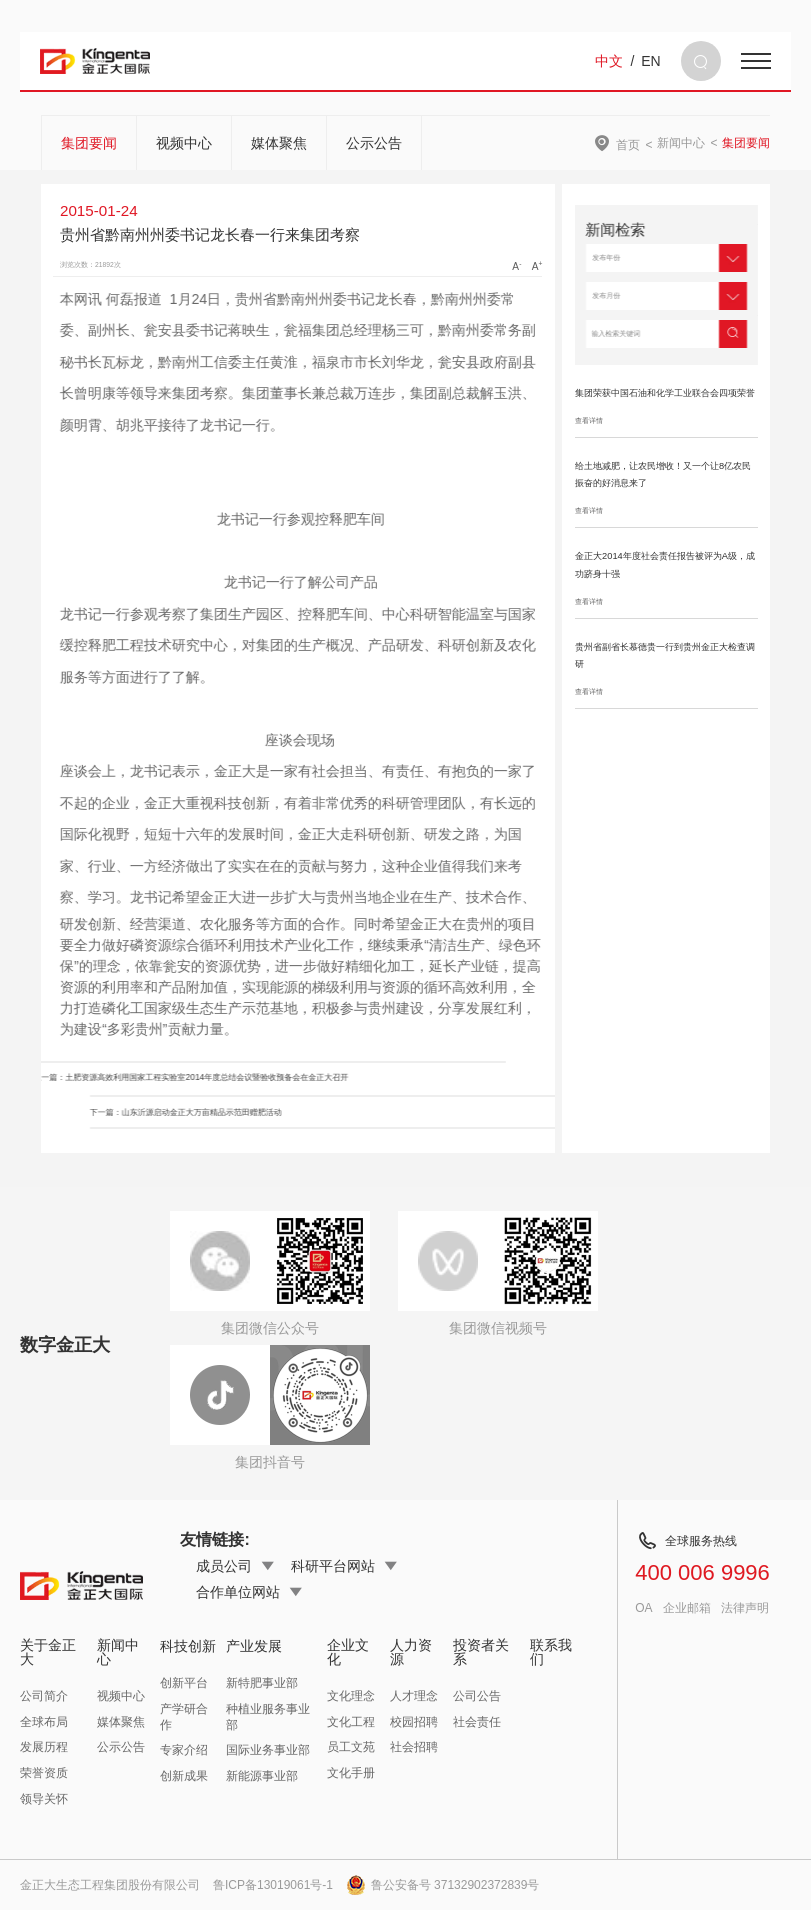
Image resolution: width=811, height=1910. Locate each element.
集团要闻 (89, 143)
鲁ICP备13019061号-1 (273, 1885)
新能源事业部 (262, 1776)
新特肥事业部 (262, 1683)
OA (643, 1608)
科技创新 (188, 1646)
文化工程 (351, 1722)
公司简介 (44, 1696)
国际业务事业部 (268, 1750)
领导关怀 (44, 1799)
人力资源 (411, 1652)
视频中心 (184, 143)
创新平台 (184, 1683)
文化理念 (351, 1696)
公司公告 (477, 1696)
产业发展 (254, 1646)
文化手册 (351, 1773)
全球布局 (44, 1722)
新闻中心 (681, 143)
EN (650, 61)
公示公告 (374, 143)
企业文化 (348, 1652)
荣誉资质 (44, 1773)
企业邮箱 (687, 1608)
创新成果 (184, 1776)
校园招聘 (414, 1722)
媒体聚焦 (279, 143)
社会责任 (477, 1722)
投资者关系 (481, 1652)
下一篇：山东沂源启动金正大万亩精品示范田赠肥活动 (403, 1112)
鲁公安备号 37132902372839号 (443, 1885)
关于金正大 (48, 1652)
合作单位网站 (249, 1592)
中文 (609, 61)
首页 (628, 144)
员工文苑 (351, 1747)
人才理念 (414, 1696)
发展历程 (44, 1747)
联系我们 (551, 1652)
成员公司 (235, 1566)
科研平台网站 (344, 1566)
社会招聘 (414, 1747)
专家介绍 (184, 1750)
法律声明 (745, 1608)
